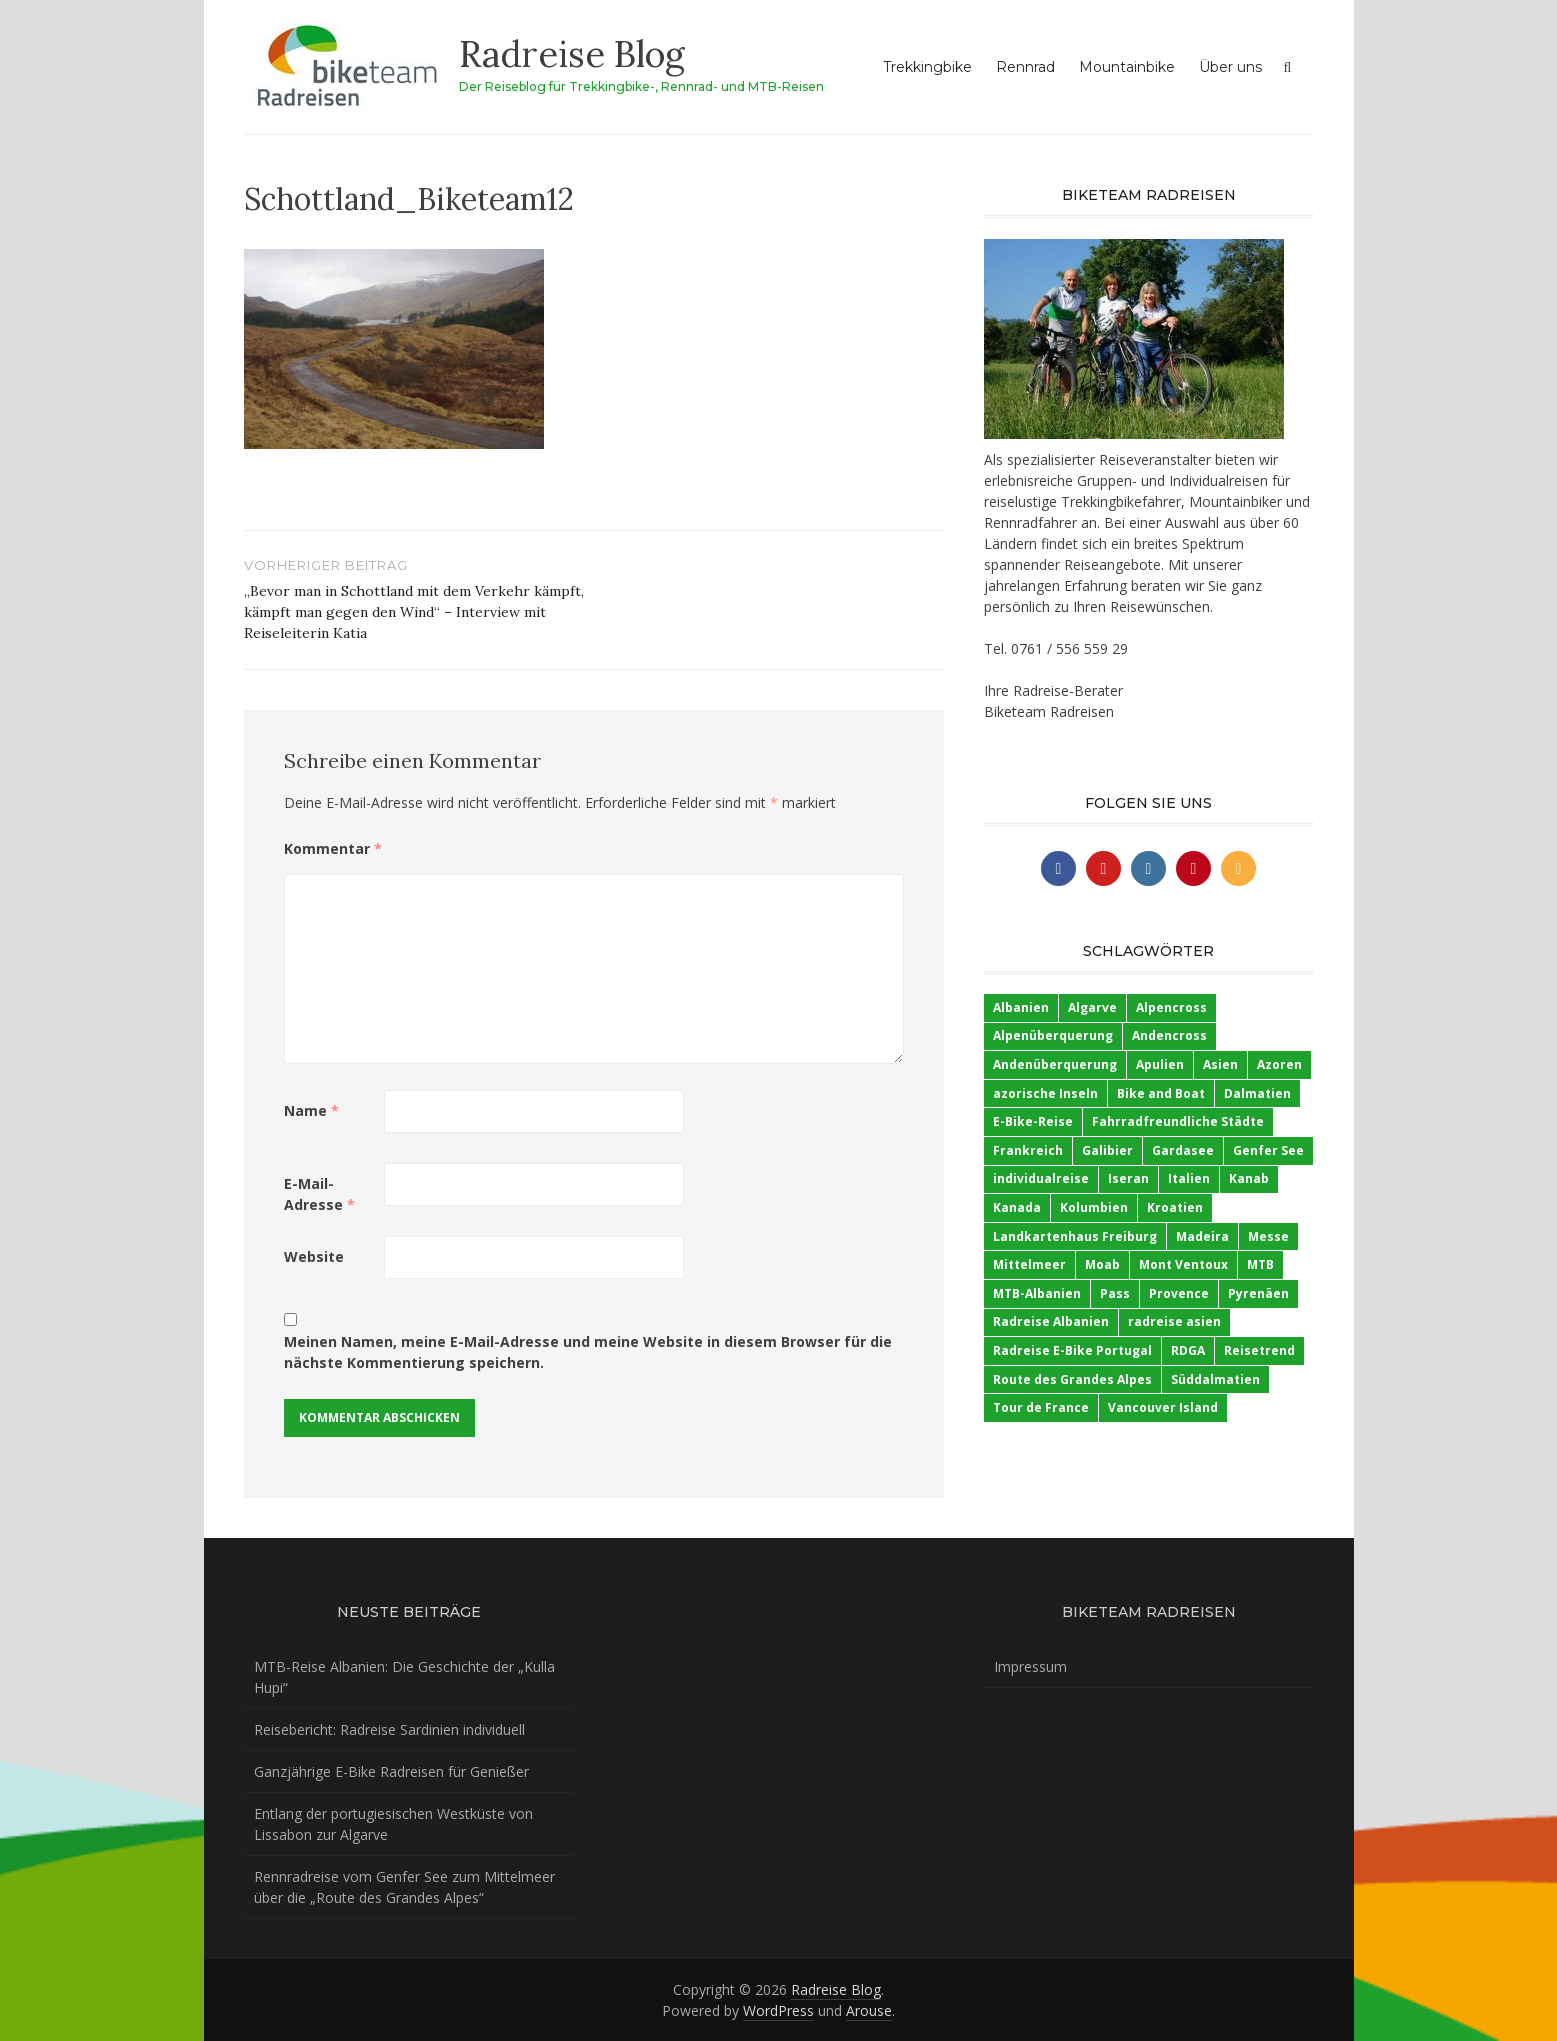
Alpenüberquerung (1053, 1035)
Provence (1179, 1293)
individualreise (1041, 1178)
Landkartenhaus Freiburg (1075, 1236)
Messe (1268, 1236)
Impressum (1030, 1666)
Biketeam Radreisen (1049, 711)
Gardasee (1183, 1150)
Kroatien (1175, 1207)
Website (314, 1256)
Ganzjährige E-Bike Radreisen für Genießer (391, 1771)
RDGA (1188, 1350)
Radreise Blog (572, 54)
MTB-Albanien (1037, 1293)
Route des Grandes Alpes (1072, 1379)
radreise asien (1174, 1321)
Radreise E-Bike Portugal (1072, 1350)
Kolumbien (1094, 1207)
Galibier (1107, 1150)
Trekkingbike (927, 67)
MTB (1260, 1264)
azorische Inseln (1045, 1093)
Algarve (1092, 1007)
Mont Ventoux (1183, 1264)
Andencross (1169, 1035)
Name (311, 1110)
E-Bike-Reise (1033, 1121)
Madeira (1202, 1236)
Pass (1115, 1293)
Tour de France (1041, 1407)
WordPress (778, 2010)
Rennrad (1025, 67)
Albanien (1021, 1007)
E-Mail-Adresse (319, 1194)
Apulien (1160, 1064)
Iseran (1128, 1178)
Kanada (1017, 1207)
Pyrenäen (1258, 1293)
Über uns (1230, 67)
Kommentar (333, 848)
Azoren (1279, 1064)
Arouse (869, 2010)
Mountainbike (1127, 67)
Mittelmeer (1029, 1264)
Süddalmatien (1215, 1379)
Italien (1189, 1178)
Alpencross (1171, 1007)
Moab (1102, 1264)
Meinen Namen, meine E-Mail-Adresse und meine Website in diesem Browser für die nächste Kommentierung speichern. (588, 1352)
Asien (1220, 1064)
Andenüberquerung (1055, 1064)
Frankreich (1028, 1150)
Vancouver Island (1163, 1407)
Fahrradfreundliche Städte (1178, 1121)
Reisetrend (1259, 1350)
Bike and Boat (1161, 1093)
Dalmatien (1257, 1093)
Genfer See (1268, 1150)
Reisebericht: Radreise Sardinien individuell (389, 1729)
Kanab (1249, 1178)
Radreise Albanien (1051, 1321)
